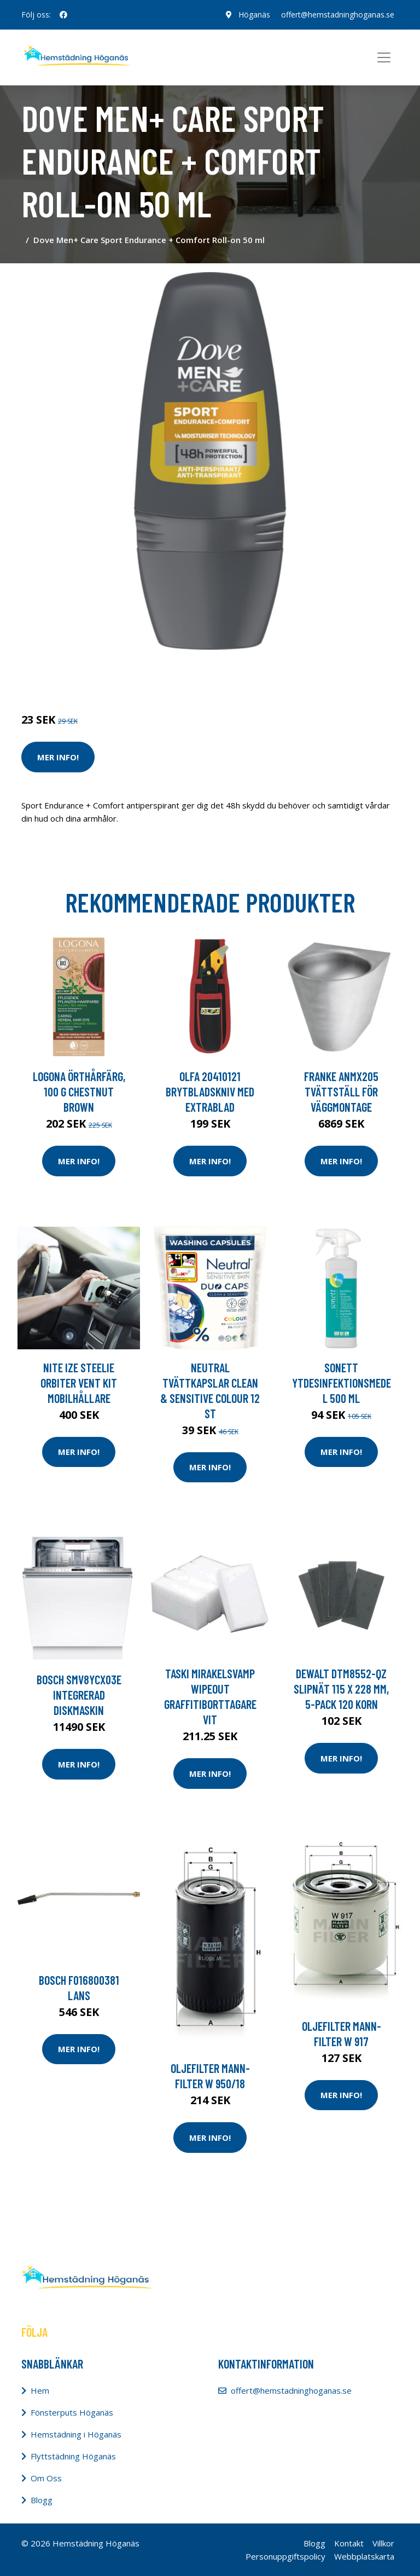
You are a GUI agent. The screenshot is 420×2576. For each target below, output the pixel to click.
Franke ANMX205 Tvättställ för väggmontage (341, 1091)
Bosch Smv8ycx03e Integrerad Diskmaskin (79, 1694)
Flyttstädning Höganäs (73, 2456)
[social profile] (63, 14)
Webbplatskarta (364, 2556)
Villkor (383, 2543)
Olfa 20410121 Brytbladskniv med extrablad (210, 1091)
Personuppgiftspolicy (285, 2556)
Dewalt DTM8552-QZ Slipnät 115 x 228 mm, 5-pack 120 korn (341, 1688)
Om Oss (46, 2478)
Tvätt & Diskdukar (156, 673)
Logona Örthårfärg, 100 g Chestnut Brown (79, 1091)
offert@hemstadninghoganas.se (337, 14)
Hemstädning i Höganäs (76, 2434)
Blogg (41, 2499)
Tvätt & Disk (94, 673)
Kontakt (349, 2543)
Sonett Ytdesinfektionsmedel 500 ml (341, 1382)
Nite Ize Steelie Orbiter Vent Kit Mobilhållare (78, 1382)
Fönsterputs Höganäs (72, 2412)
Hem (40, 2390)
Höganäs (254, 14)
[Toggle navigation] (384, 57)
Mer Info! (58, 757)
